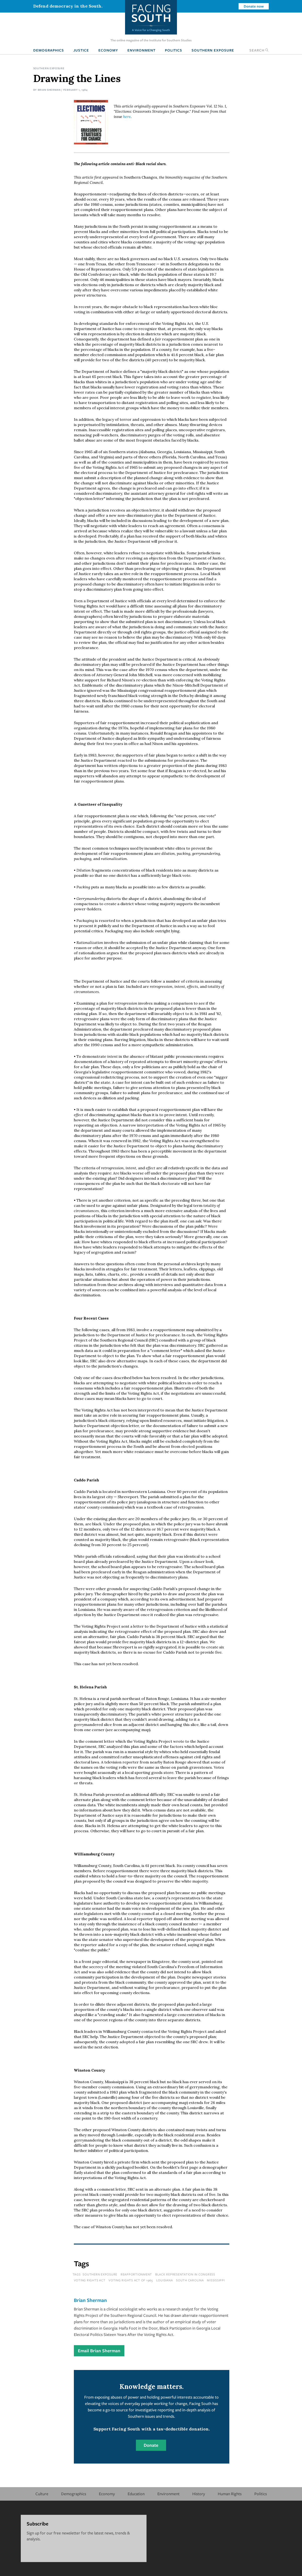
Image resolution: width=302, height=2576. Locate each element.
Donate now (254, 6)
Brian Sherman (49, 89)
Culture (41, 2493)
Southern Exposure (213, 50)
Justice (81, 50)
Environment (141, 50)
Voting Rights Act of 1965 (131, 2280)
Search (259, 50)
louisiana (164, 2280)
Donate (151, 2445)
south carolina (190, 2280)
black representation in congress (185, 2274)
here (127, 116)
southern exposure (100, 2274)
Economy (108, 50)
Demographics (48, 50)
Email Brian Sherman (99, 2351)
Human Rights (230, 2493)
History (198, 2493)
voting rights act (89, 2280)
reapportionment (136, 2274)
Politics (173, 50)
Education (136, 2493)
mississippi (216, 2280)
